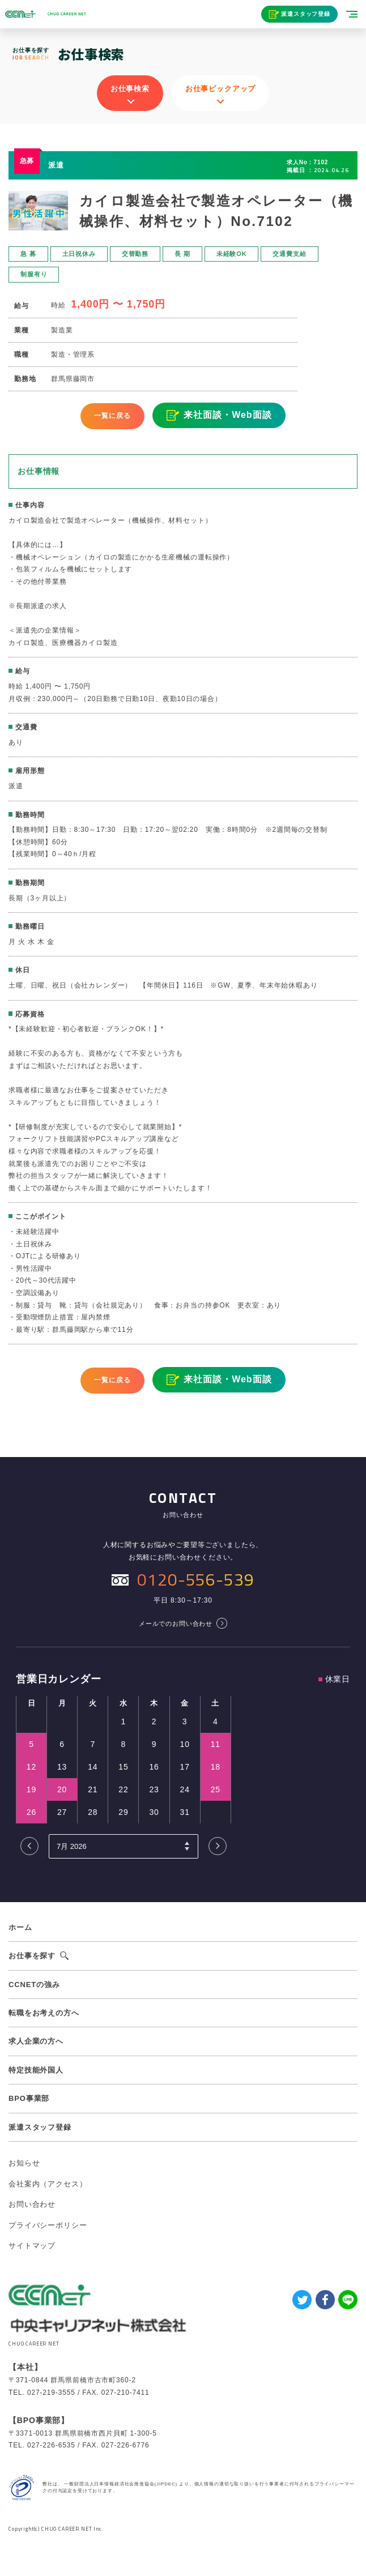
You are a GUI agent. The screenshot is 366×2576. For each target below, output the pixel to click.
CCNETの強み (34, 1984)
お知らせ (24, 2163)
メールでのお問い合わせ (175, 1623)
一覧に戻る (112, 416)
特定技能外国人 (35, 2070)
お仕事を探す (32, 1955)
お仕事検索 (130, 88)
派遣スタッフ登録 (305, 14)
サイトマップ (32, 2245)
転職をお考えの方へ (43, 2013)
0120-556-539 (195, 1579)
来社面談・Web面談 (227, 415)
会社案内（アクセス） (47, 2184)
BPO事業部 (28, 2098)
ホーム (20, 1927)
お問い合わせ (32, 2204)
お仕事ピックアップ (220, 88)
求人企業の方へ (35, 2041)
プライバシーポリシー (47, 2225)
